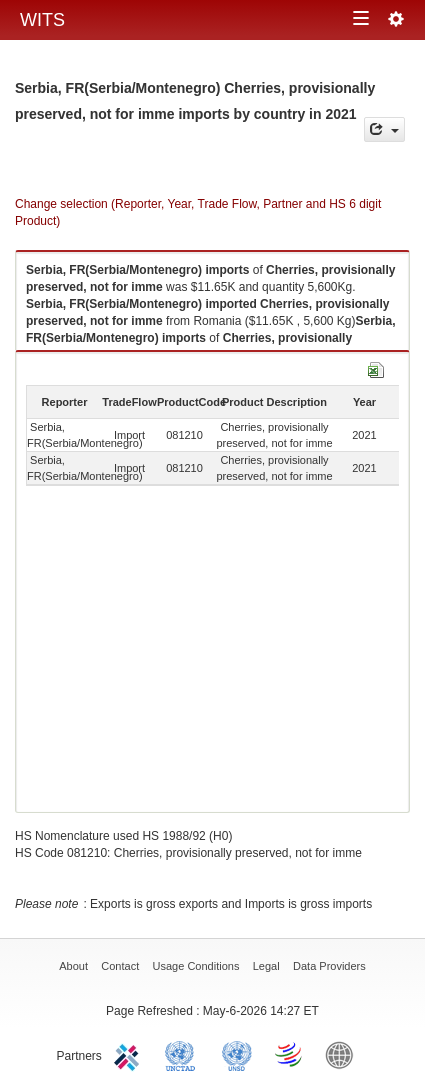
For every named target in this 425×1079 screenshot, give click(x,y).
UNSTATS (237, 1054)
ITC (130, 1054)
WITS (42, 20)
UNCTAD (184, 1054)
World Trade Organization (290, 1054)
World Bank (344, 1054)
